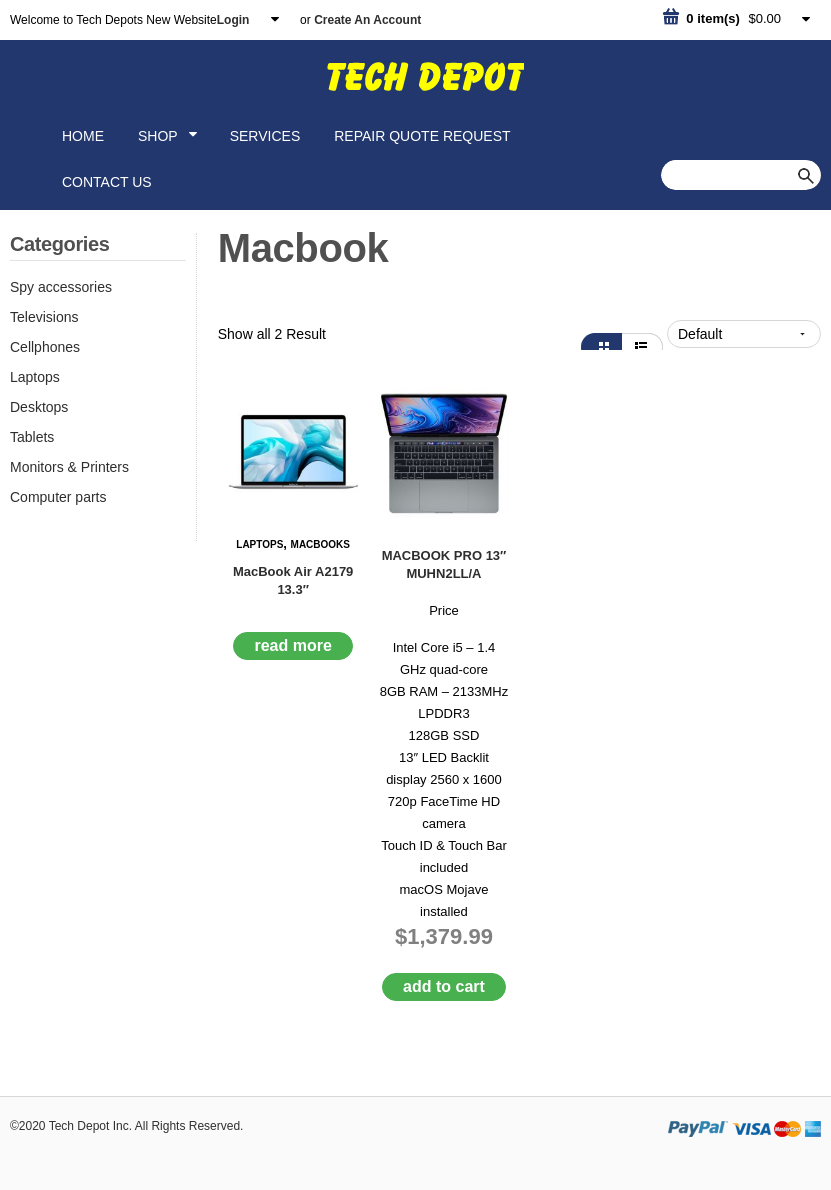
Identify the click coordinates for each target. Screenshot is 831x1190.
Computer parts (58, 497)
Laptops (35, 377)
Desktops (39, 407)
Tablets (32, 437)
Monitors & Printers (69, 467)
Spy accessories (61, 287)
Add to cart (444, 986)
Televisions (44, 317)
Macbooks (320, 544)
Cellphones (45, 347)
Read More (292, 645)
